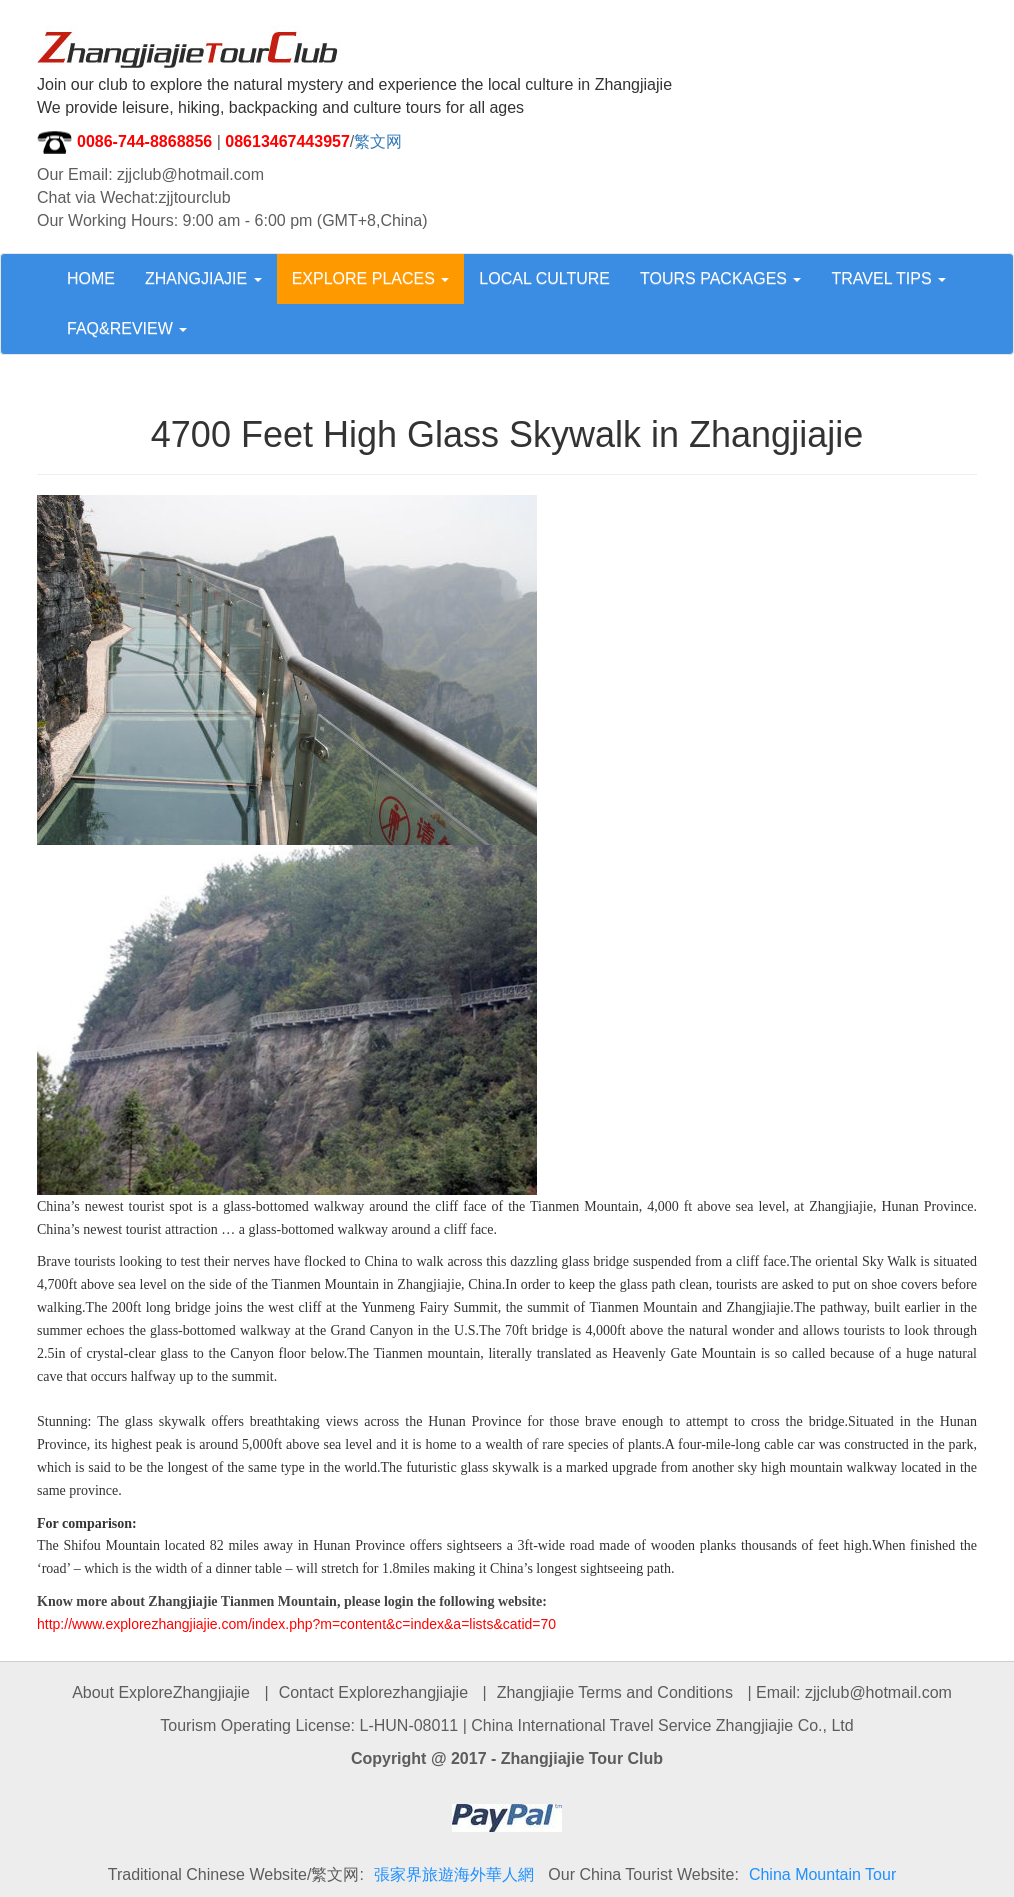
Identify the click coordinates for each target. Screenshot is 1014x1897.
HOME (91, 278)
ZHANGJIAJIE (203, 278)
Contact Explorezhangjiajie (373, 1692)
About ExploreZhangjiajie (161, 1692)
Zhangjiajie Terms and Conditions (615, 1692)
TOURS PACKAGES (720, 278)
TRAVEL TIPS (888, 278)
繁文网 (378, 141)
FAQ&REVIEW (127, 328)
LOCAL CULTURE (544, 278)
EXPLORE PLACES (371, 278)
